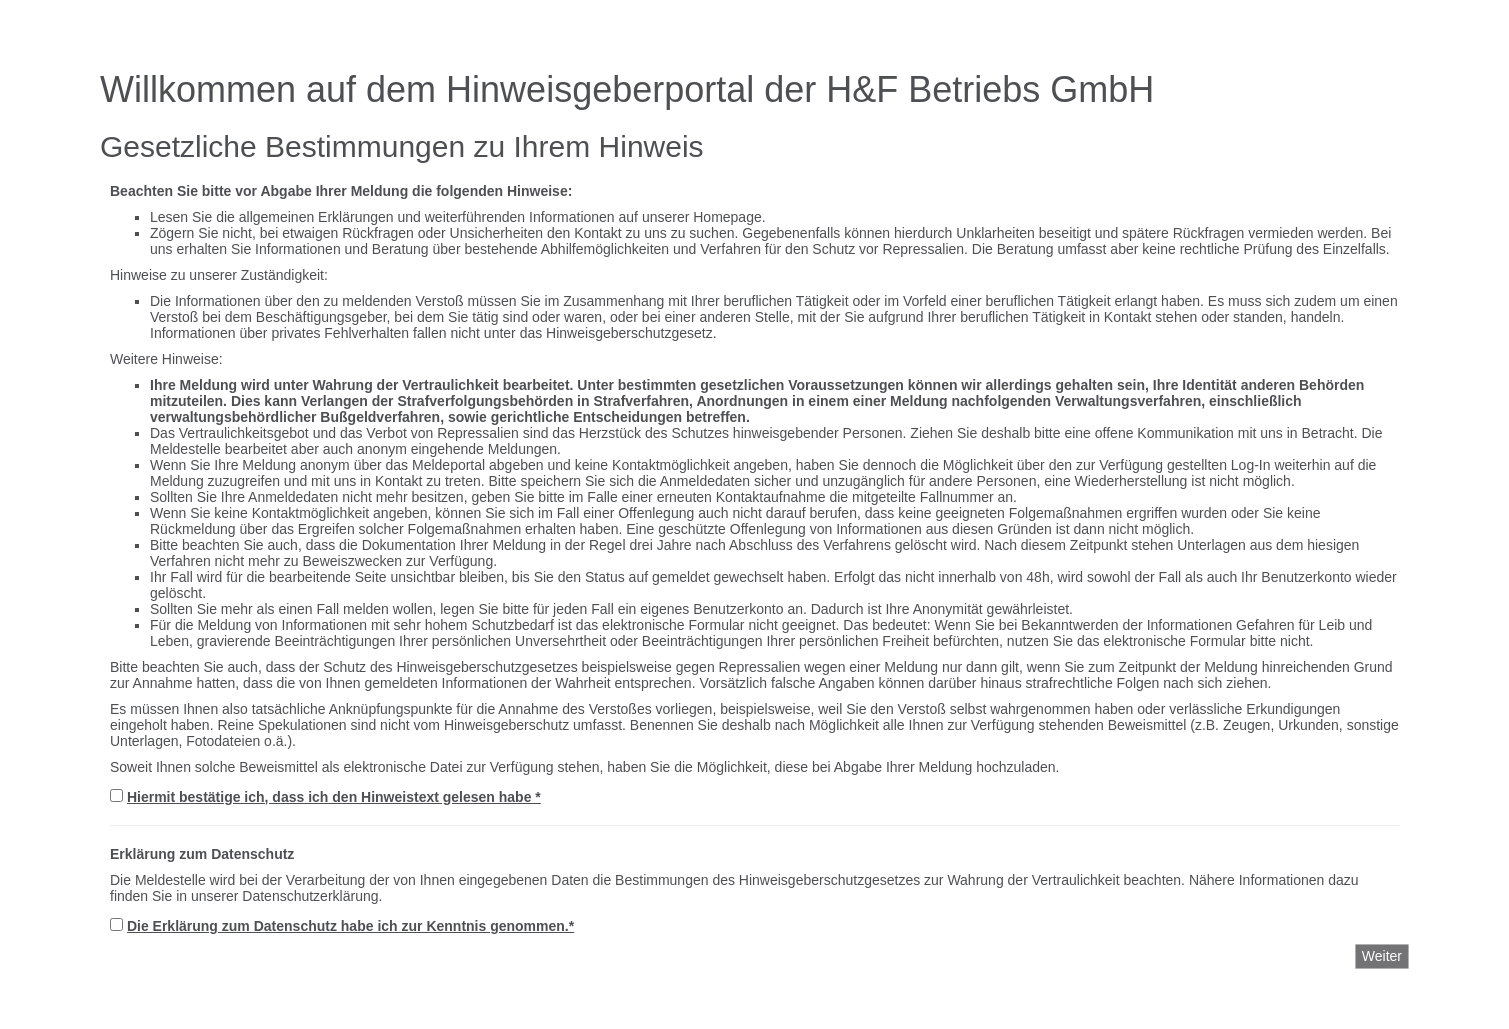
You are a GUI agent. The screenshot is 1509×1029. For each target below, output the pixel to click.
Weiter (1382, 956)
